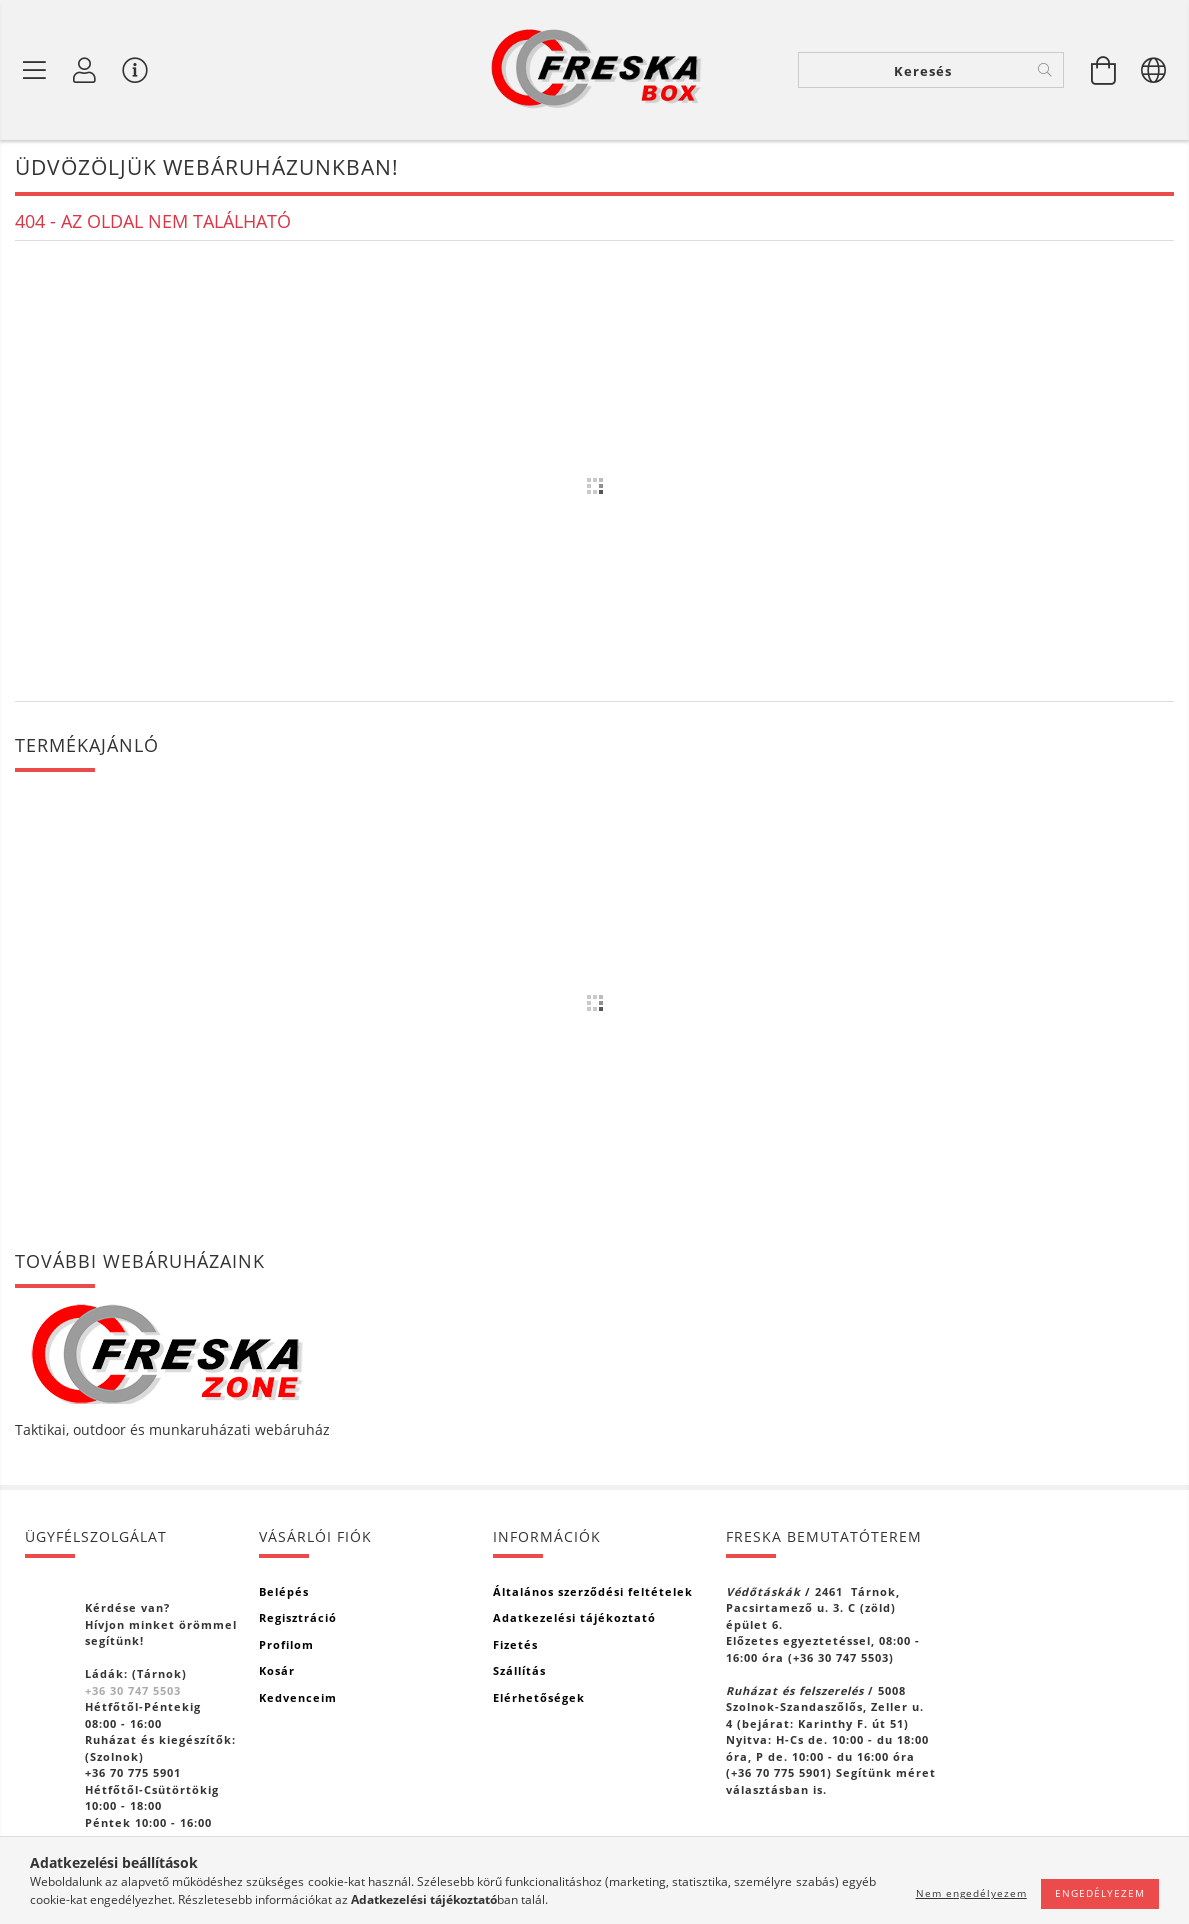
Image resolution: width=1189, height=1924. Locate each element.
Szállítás (519, 1670)
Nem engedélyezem (971, 1893)
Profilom (286, 1644)
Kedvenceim (298, 1697)
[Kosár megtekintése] (1104, 70)
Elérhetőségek (539, 1697)
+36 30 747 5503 (133, 1690)
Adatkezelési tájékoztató (574, 1617)
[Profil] (85, 70)
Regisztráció (298, 1617)
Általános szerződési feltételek (593, 1591)
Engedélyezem (1100, 1893)
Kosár (277, 1670)
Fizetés (515, 1644)
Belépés (284, 1591)
